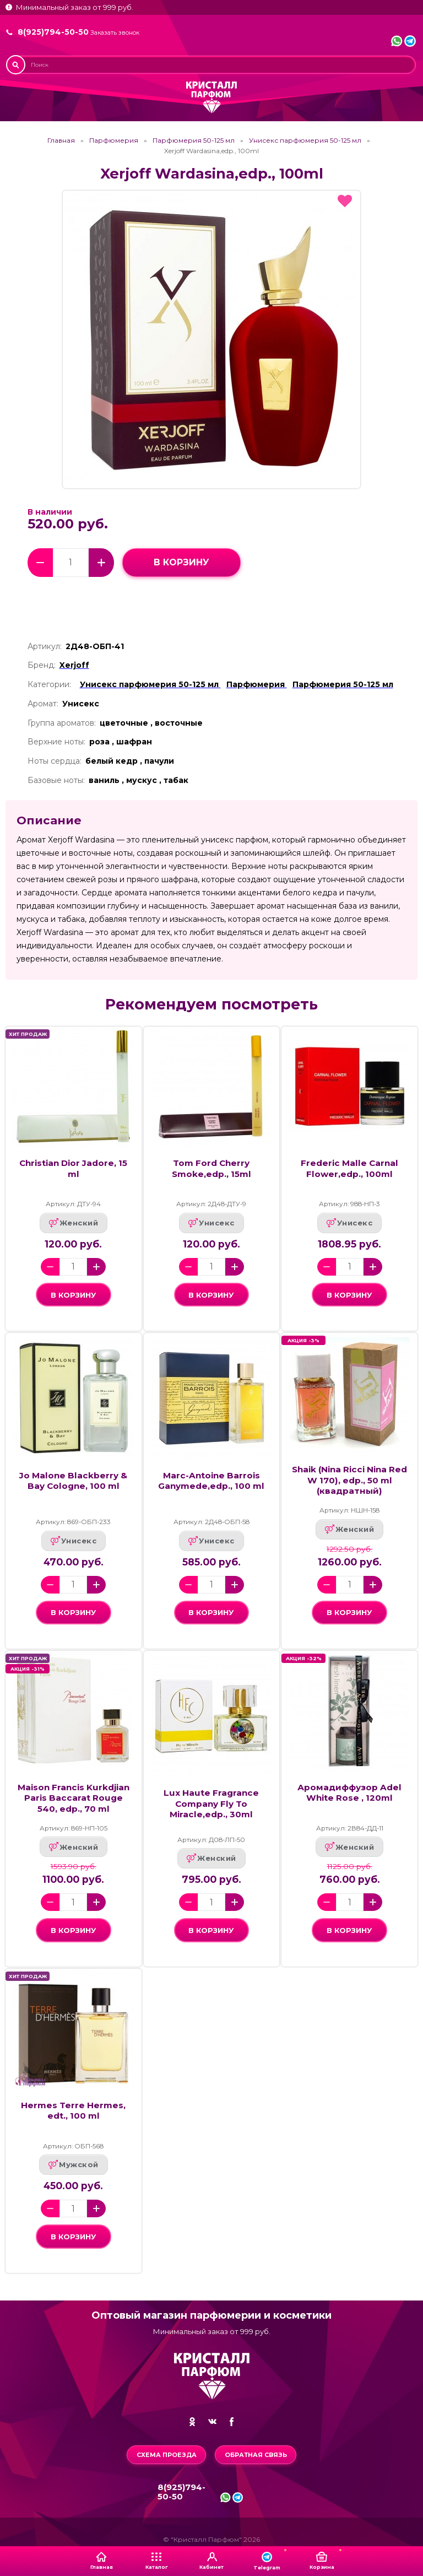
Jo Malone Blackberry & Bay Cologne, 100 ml (73, 1480)
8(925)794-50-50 (53, 32)
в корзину (181, 562)
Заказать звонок (114, 32)
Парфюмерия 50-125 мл (194, 140)
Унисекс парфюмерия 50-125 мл (305, 140)
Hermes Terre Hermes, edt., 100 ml (73, 2110)
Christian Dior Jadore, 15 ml (73, 1168)
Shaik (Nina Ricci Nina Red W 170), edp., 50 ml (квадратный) (349, 1480)
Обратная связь (256, 2455)
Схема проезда (167, 2455)
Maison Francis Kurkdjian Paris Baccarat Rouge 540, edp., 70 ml (73, 1798)
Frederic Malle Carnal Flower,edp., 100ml (349, 1168)
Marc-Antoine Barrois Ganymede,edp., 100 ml (211, 1480)
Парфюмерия (113, 140)
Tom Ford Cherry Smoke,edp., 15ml (211, 1168)
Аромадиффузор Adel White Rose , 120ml (349, 1792)
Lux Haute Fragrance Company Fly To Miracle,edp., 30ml (211, 1803)
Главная (61, 140)
